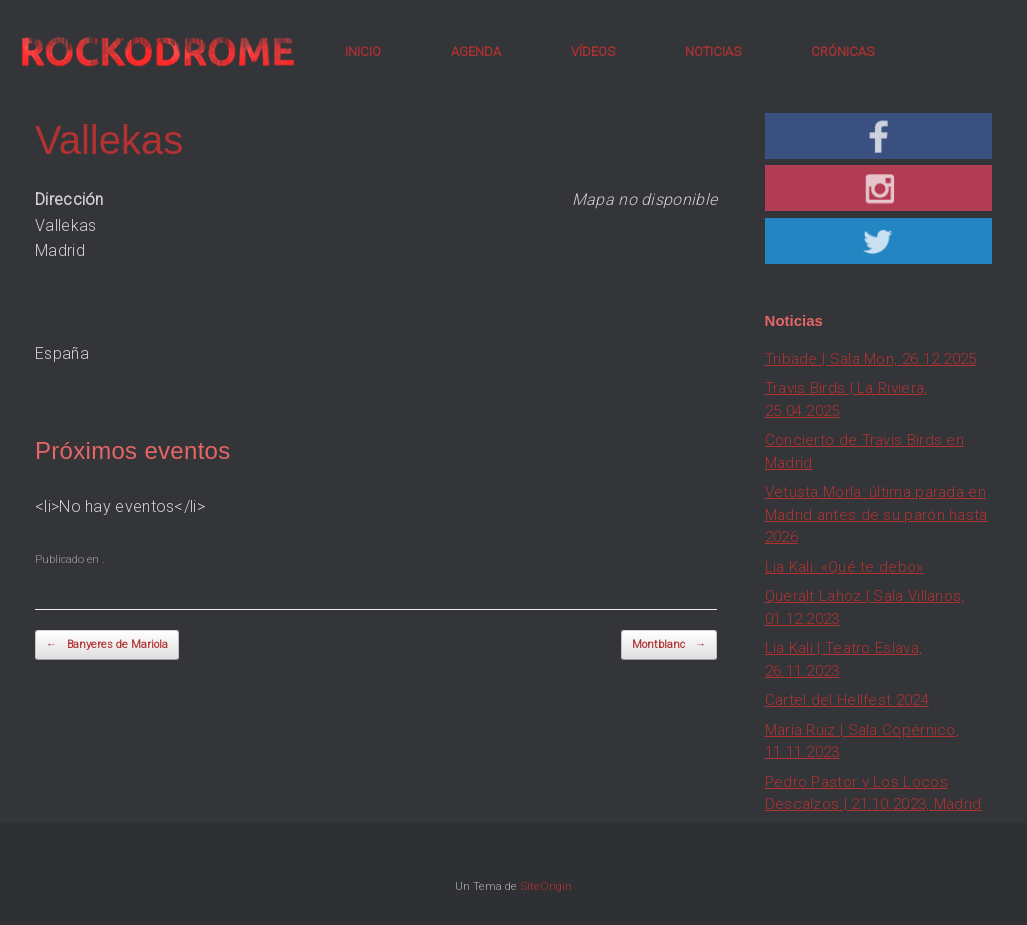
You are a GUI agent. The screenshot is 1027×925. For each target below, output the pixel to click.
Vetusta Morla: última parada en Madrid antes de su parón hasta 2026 (876, 514)
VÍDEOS (593, 51)
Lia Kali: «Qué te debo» (844, 567)
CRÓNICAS (842, 51)
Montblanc (669, 645)
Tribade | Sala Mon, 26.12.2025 (871, 359)
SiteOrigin (546, 886)
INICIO (363, 51)
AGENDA (476, 51)
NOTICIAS (713, 51)
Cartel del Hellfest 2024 (847, 700)
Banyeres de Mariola (107, 645)
